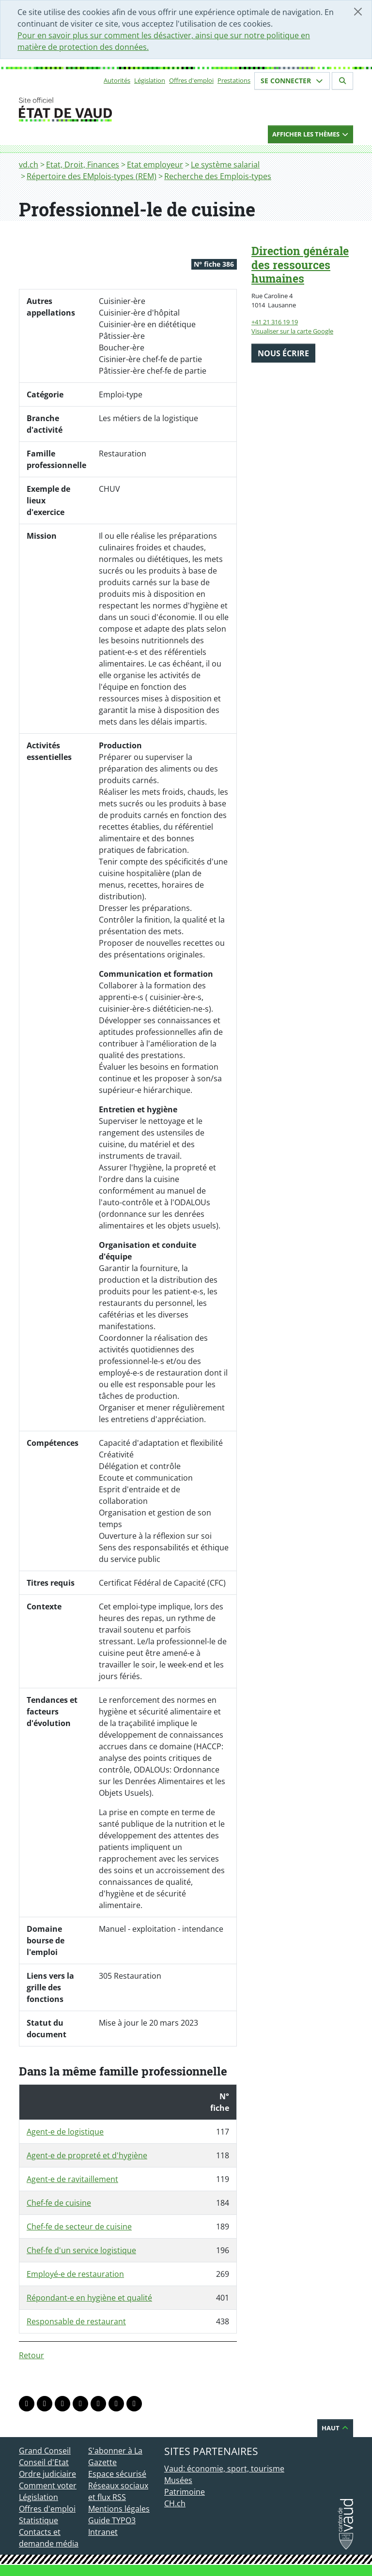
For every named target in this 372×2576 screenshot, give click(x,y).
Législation (149, 80)
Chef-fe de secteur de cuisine (79, 2226)
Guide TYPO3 (112, 2520)
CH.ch (175, 2503)
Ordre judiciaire (47, 2474)
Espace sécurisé (117, 2474)
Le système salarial (225, 164)
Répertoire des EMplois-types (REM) (91, 176)
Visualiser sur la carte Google (292, 331)
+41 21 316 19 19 (274, 322)
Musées (178, 2480)
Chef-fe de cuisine (59, 2202)
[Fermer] (358, 11)
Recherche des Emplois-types (217, 176)
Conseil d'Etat (44, 2462)
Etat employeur (155, 164)
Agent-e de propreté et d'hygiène (87, 2155)
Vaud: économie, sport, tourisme (224, 2468)
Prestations (233, 80)
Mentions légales (119, 2508)
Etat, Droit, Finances (82, 164)
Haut (335, 2428)
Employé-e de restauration (75, 2274)
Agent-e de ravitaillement (72, 2179)
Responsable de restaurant (76, 2321)
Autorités (117, 80)
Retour (31, 2355)
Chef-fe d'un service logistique (81, 2250)
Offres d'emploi (191, 80)
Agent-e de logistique (65, 2131)
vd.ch (28, 164)
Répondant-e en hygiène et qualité (89, 2297)
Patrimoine (184, 2491)
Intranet (103, 2532)
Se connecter (292, 80)
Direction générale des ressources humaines (300, 264)
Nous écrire (283, 353)
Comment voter (48, 2485)
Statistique (38, 2520)
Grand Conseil (45, 2450)
